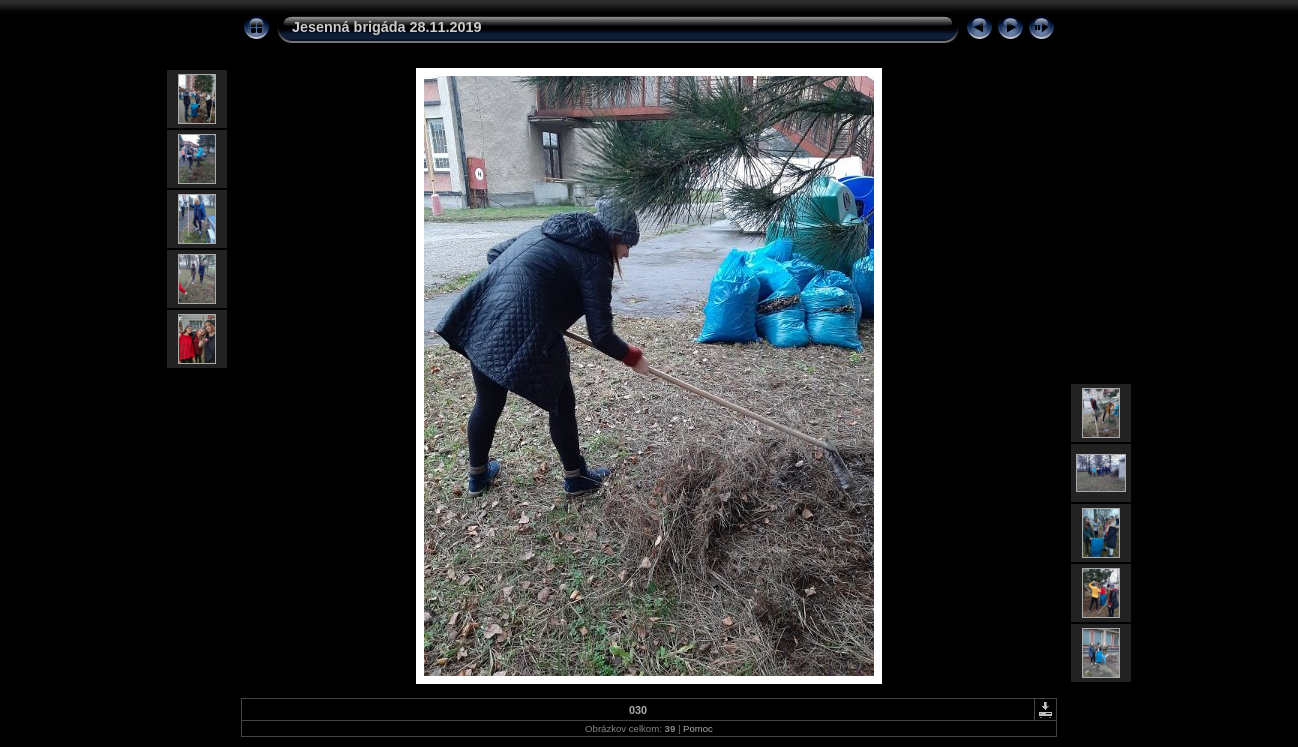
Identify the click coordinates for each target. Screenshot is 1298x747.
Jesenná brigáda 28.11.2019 (387, 27)
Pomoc (698, 728)
